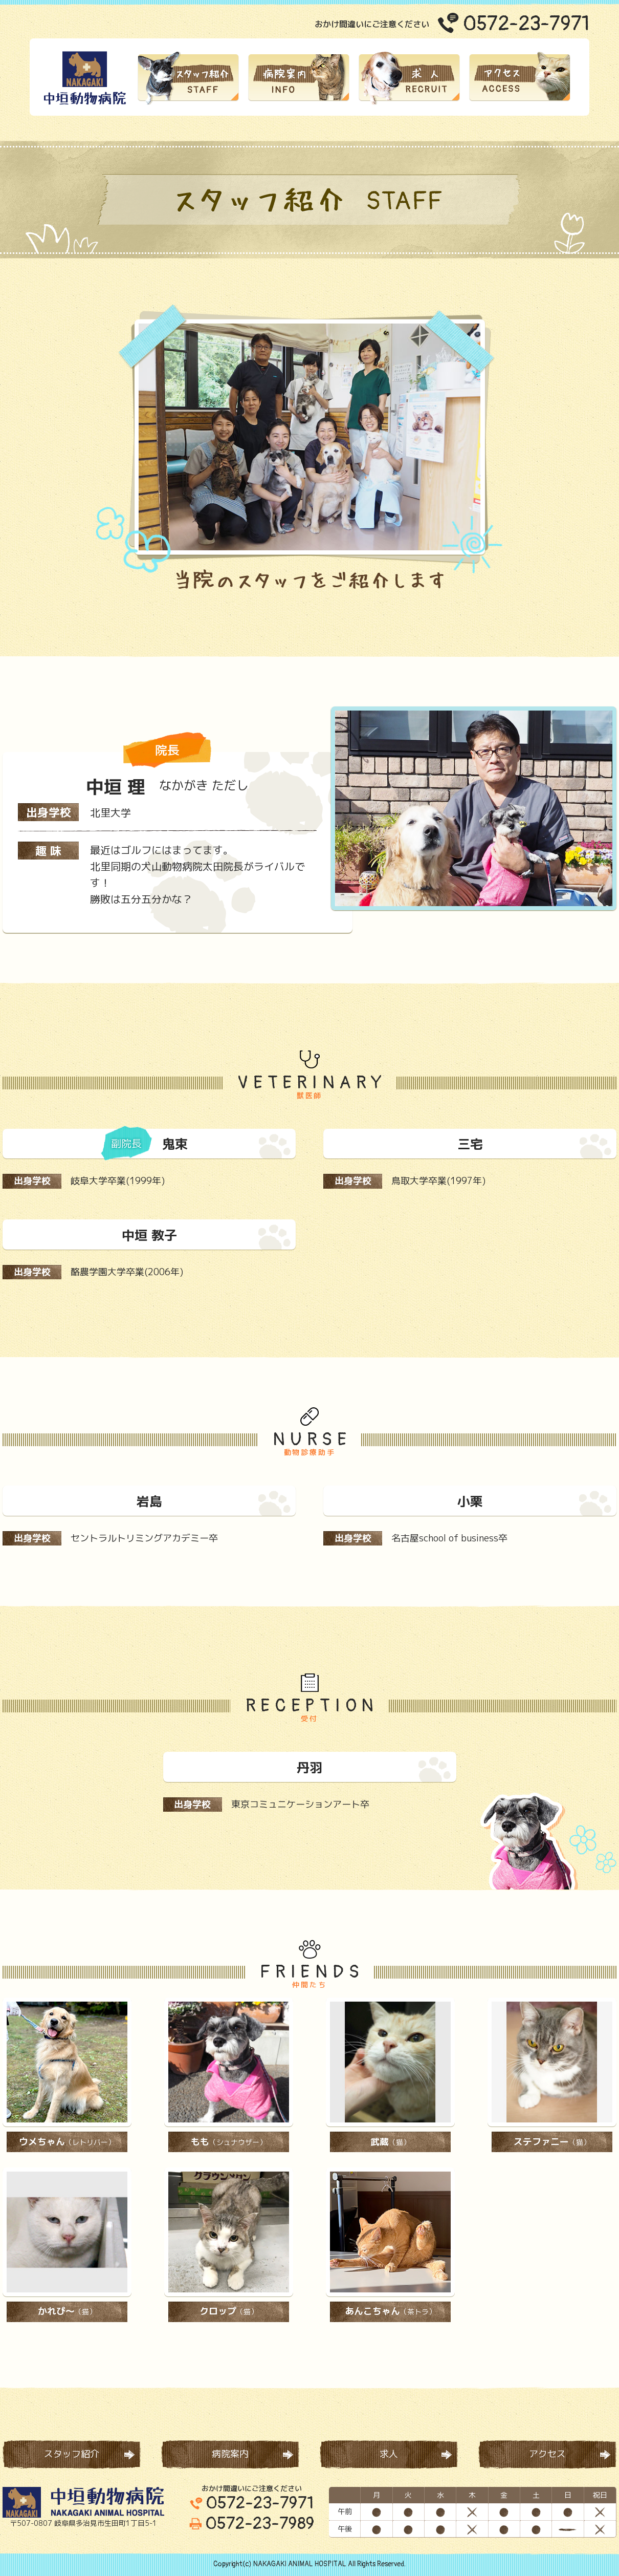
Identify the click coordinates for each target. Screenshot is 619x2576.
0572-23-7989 (252, 2524)
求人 (389, 2454)
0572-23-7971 (526, 24)
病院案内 (230, 2454)
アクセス (547, 2454)
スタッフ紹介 (71, 2454)
